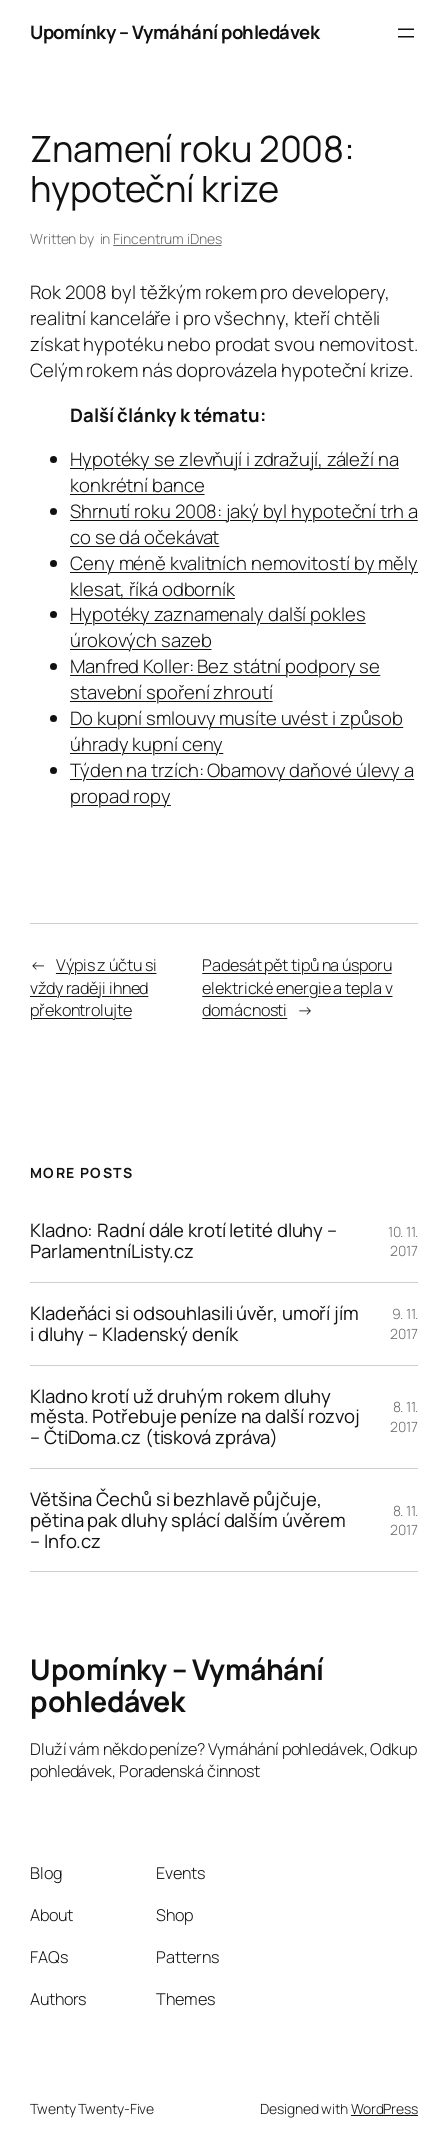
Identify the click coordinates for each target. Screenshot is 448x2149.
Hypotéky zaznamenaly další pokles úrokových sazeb (218, 627)
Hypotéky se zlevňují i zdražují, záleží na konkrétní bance (234, 472)
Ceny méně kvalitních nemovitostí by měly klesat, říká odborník (244, 576)
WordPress (384, 2108)
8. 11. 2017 (404, 1416)
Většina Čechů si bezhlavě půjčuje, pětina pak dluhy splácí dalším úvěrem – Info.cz (188, 1520)
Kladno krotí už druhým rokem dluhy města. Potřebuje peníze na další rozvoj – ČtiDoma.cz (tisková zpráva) (195, 1417)
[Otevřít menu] (406, 33)
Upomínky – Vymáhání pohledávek (174, 32)
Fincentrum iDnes (167, 238)
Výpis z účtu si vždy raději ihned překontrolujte (93, 988)
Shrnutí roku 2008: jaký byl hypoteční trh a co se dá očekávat (244, 524)
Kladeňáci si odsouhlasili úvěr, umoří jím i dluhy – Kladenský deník (194, 1324)
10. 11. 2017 (403, 1241)
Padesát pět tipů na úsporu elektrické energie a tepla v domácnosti (297, 988)
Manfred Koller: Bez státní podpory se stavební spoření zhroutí (225, 679)
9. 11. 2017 (404, 1323)
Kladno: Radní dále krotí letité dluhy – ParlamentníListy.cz (183, 1241)
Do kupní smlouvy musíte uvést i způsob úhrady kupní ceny (236, 731)
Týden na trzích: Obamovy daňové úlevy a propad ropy (242, 783)
